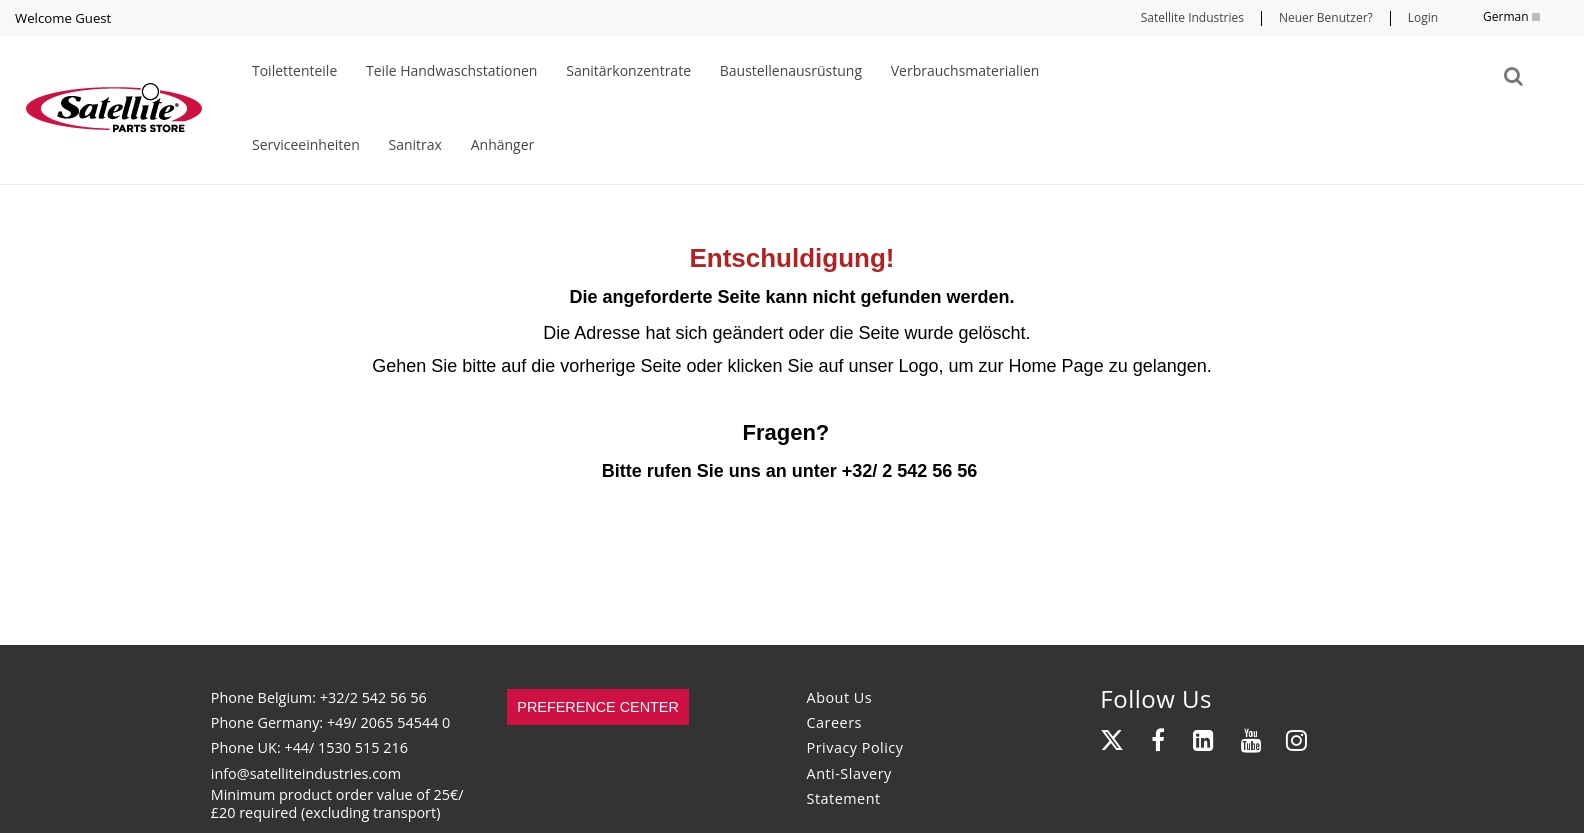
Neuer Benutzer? (1326, 17)
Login (1423, 17)
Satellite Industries (1192, 17)
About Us (840, 697)
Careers (834, 722)
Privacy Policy (855, 747)
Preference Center (598, 707)
